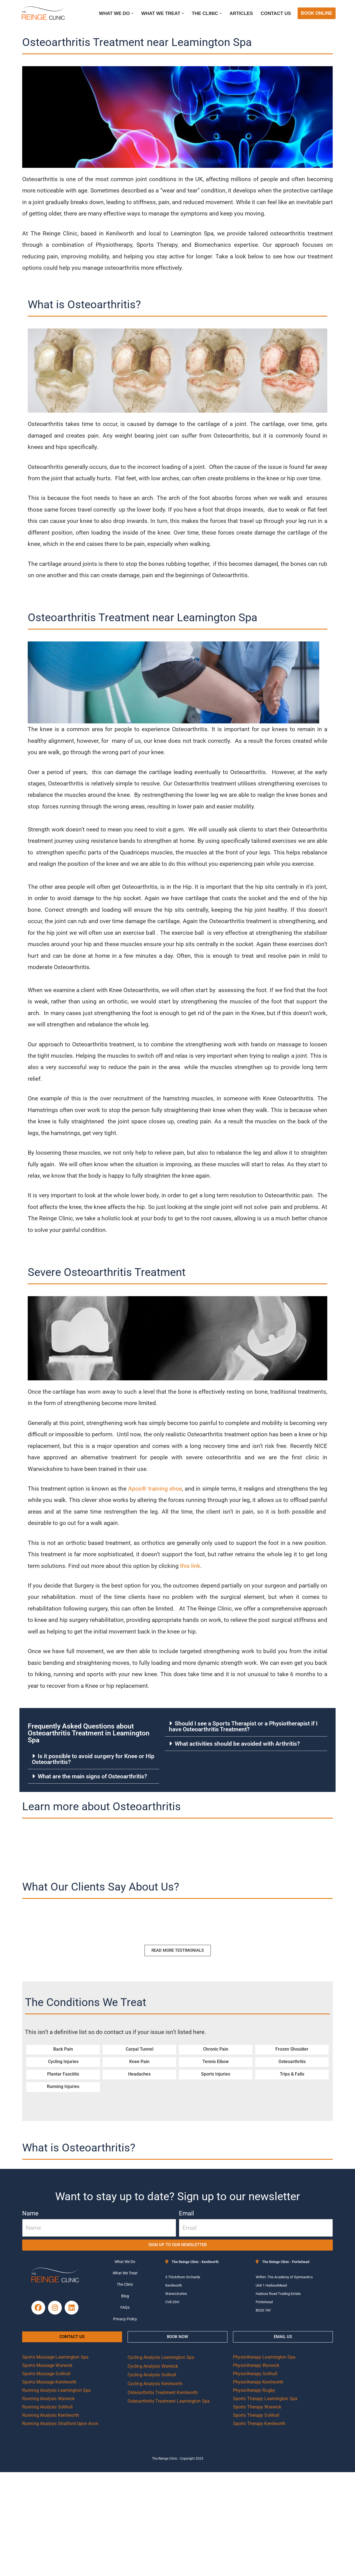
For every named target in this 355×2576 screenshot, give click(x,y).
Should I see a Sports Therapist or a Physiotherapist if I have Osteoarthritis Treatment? (249, 1822)
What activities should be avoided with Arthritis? (240, 1840)
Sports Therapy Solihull (256, 2519)
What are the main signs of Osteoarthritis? (95, 1872)
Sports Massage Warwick (47, 2469)
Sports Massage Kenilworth (49, 2485)
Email (186, 2311)
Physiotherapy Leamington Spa (264, 2461)
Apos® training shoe (159, 1573)
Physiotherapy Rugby (254, 2494)
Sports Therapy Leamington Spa (265, 2502)
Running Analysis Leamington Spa (56, 2494)
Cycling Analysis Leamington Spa (161, 2461)
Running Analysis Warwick (48, 2502)
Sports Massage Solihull (46, 2477)
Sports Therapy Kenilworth (259, 2527)
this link (224, 1655)
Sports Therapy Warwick (257, 2510)
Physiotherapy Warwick (256, 2469)
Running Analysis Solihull (47, 2510)
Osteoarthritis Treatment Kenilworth (163, 2496)
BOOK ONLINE (316, 13)
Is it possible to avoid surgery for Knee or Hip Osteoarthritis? (93, 1855)
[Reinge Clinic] (43, 13)
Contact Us (275, 13)
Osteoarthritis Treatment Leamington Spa (169, 2505)
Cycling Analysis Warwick (153, 2470)
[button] (127, 13)
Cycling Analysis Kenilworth (155, 2487)
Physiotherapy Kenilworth (258, 2485)
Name (30, 2311)
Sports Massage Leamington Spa (55, 2461)
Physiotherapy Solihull (255, 2477)
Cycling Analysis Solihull (152, 2478)
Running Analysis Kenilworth (50, 2519)
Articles (239, 13)
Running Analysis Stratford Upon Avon (60, 2527)
